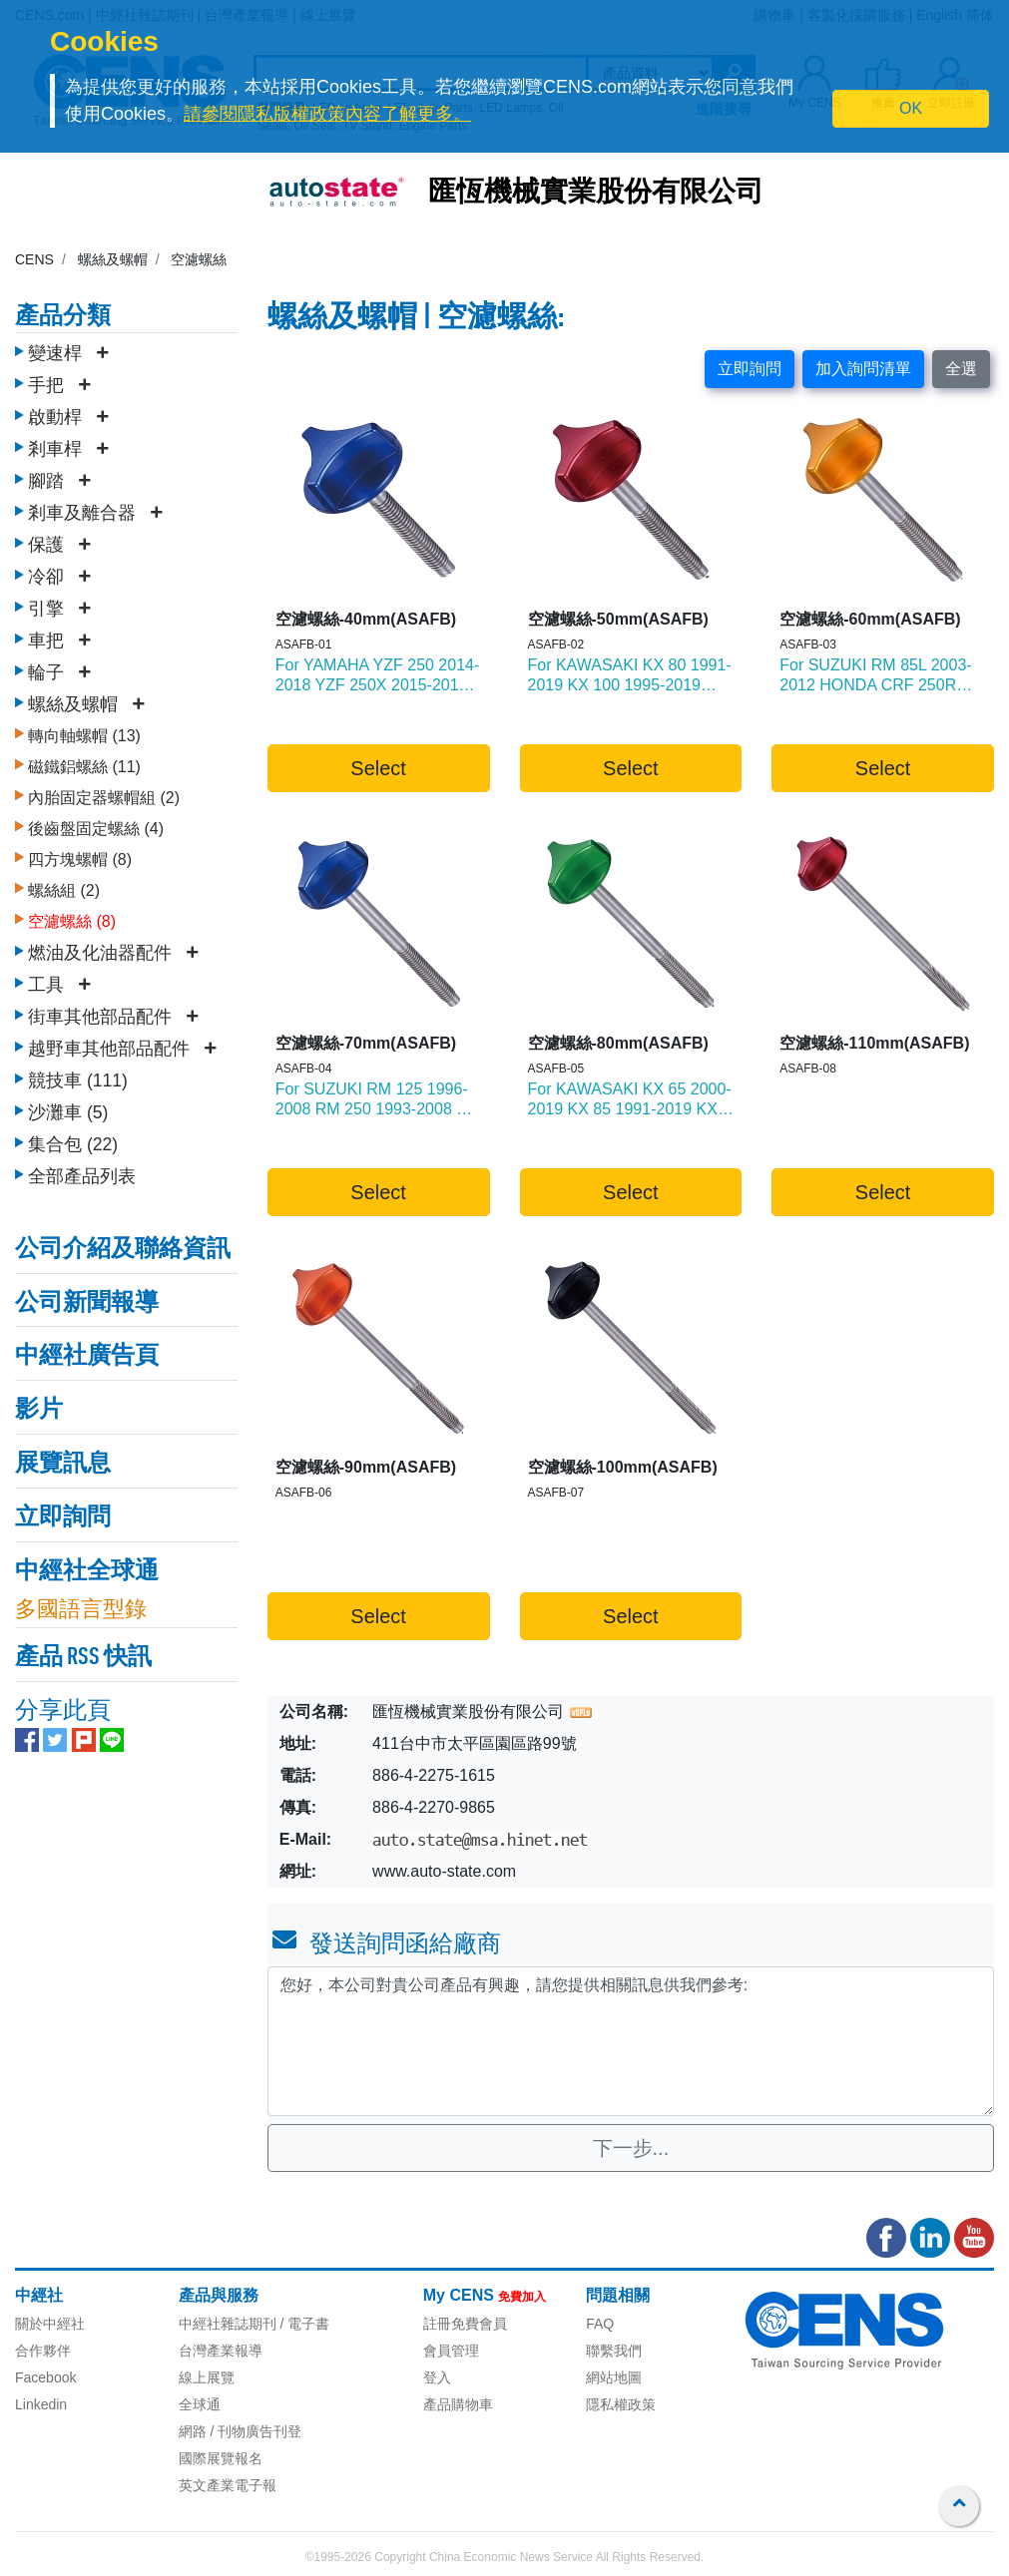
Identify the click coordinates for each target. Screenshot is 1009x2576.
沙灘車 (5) (68, 1107)
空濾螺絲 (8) (72, 916)
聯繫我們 (614, 2351)
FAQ (600, 2324)
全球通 (200, 2404)
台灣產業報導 (220, 2351)
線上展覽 (207, 2377)
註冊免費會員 (465, 2324)
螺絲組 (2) (64, 885)
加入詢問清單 (863, 368)
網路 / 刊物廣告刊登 (240, 2431)
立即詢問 (749, 368)
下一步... (631, 2148)
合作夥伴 (43, 2351)
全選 (961, 368)
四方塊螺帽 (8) (80, 854)
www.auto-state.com (444, 1871)
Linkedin (41, 2404)
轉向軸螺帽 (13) (84, 730)
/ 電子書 (303, 2324)
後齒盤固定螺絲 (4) (96, 823)
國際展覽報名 (220, 2458)
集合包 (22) (73, 1139)
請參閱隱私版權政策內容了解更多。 (327, 114)
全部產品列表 (82, 1171)
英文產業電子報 (227, 2485)
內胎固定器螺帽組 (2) (104, 792)
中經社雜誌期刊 (227, 2324)
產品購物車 (458, 2404)
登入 (437, 2377)
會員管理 (451, 2351)
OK (910, 108)
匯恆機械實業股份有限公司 (595, 194)
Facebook (45, 2377)
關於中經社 (50, 2324)
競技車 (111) (78, 1075)
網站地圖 (614, 2377)
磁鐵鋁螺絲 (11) (84, 761)
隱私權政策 (621, 2404)
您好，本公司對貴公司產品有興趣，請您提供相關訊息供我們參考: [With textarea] (630, 2041)
